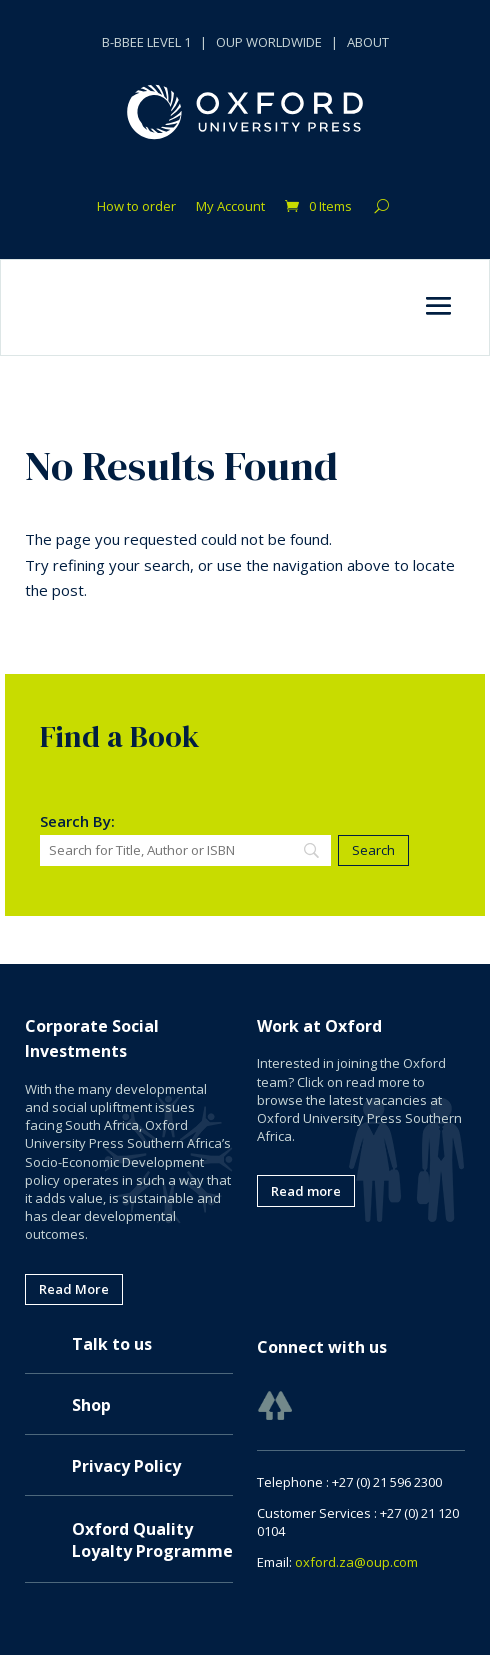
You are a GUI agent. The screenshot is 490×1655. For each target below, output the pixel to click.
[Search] (185, 850)
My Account (230, 207)
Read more (306, 1191)
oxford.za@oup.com (356, 1562)
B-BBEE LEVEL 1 (146, 42)
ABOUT (368, 42)
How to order (136, 207)
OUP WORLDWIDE (269, 42)
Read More (74, 1289)
